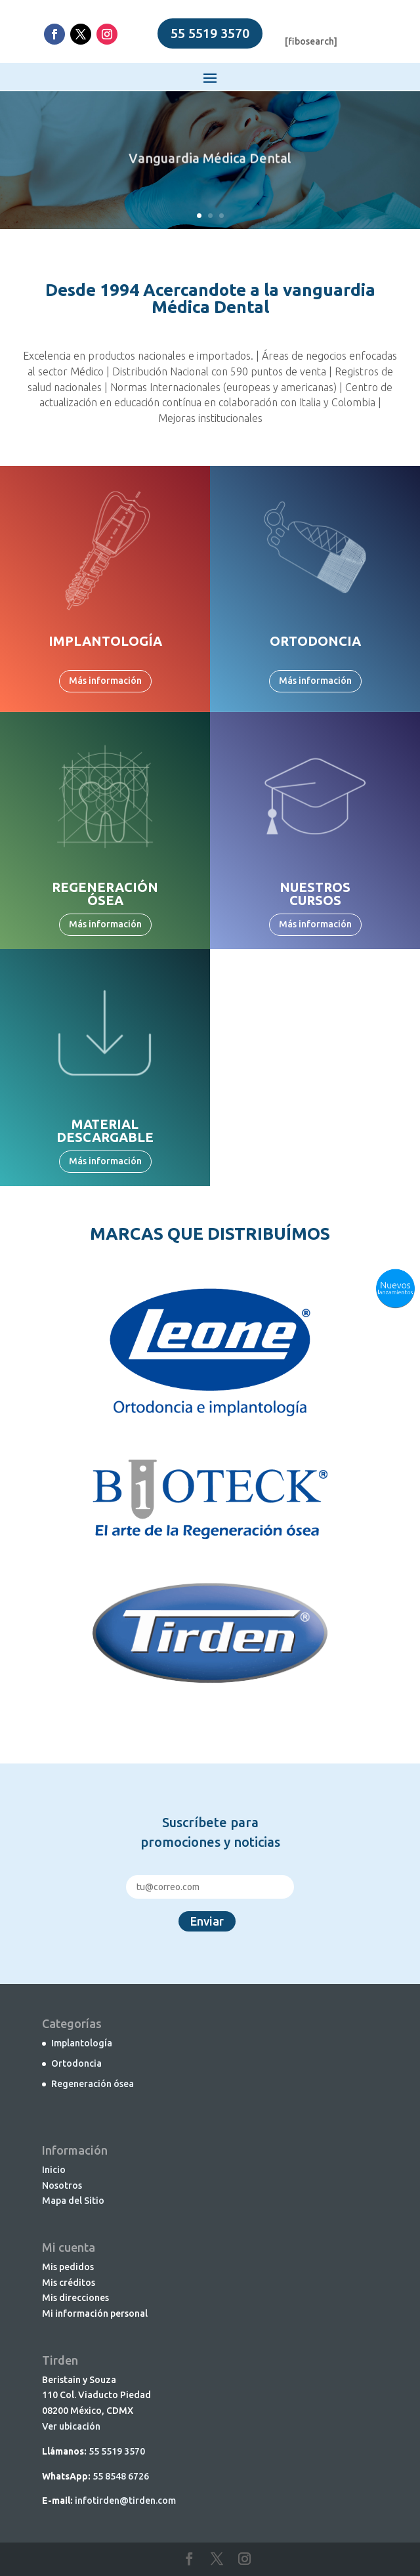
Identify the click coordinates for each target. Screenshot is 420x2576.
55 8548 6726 (121, 2476)
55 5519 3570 (210, 33)
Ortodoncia (76, 2063)
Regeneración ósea (92, 2084)
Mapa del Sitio (73, 2200)
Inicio (54, 2169)
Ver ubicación (71, 2426)
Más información (105, 680)
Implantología (81, 2043)
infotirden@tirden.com (125, 2500)
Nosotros (62, 2185)
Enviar (207, 1921)
